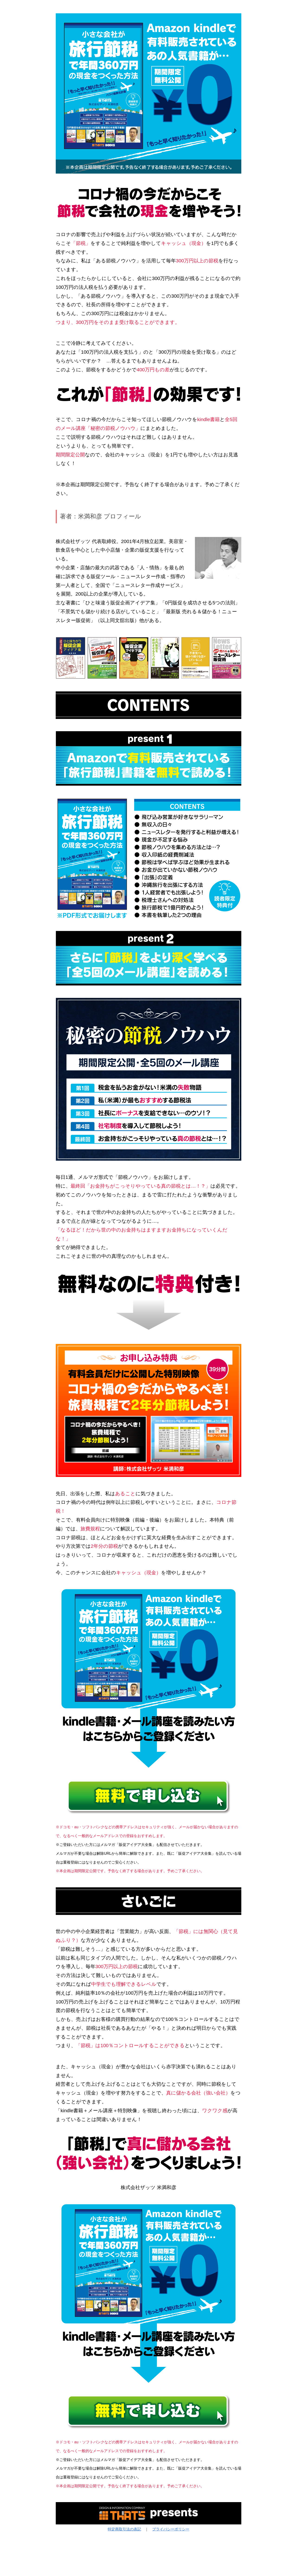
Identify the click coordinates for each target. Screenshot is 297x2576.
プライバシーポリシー (170, 2529)
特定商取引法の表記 (124, 2529)
